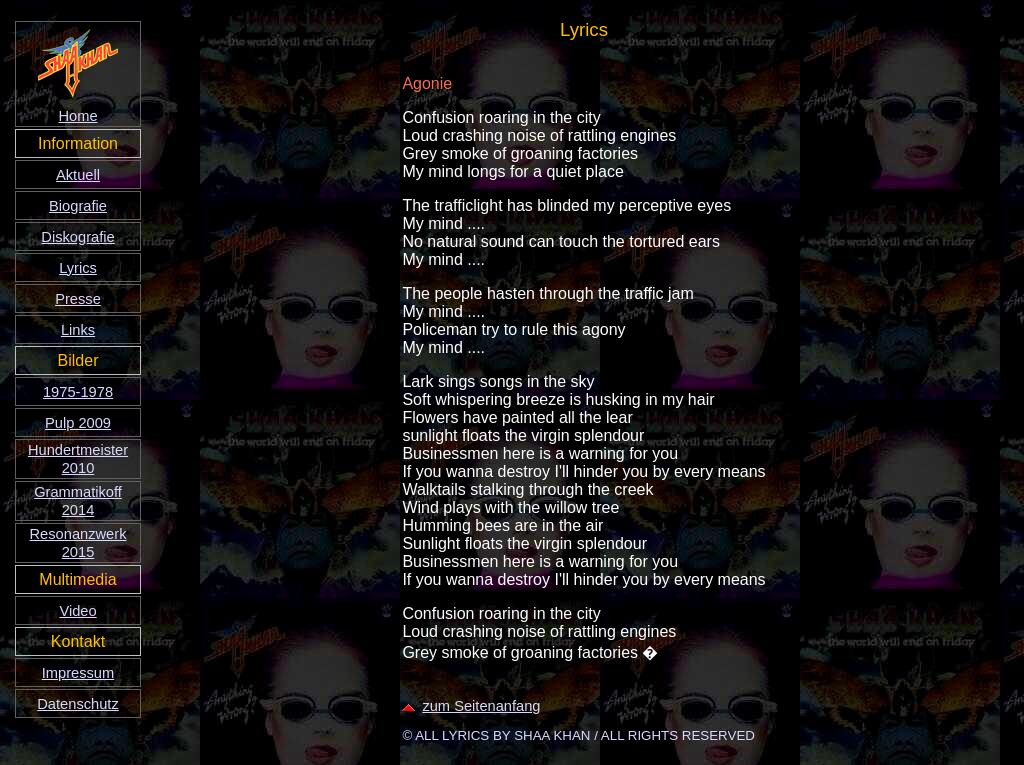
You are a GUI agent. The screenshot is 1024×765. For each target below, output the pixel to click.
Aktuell (78, 175)
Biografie (78, 206)
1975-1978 (78, 392)
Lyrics (78, 268)
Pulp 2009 (78, 423)
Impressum (78, 673)
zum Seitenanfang (471, 706)
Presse (78, 299)
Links (78, 330)
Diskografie (77, 237)
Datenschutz (77, 704)
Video (77, 611)
